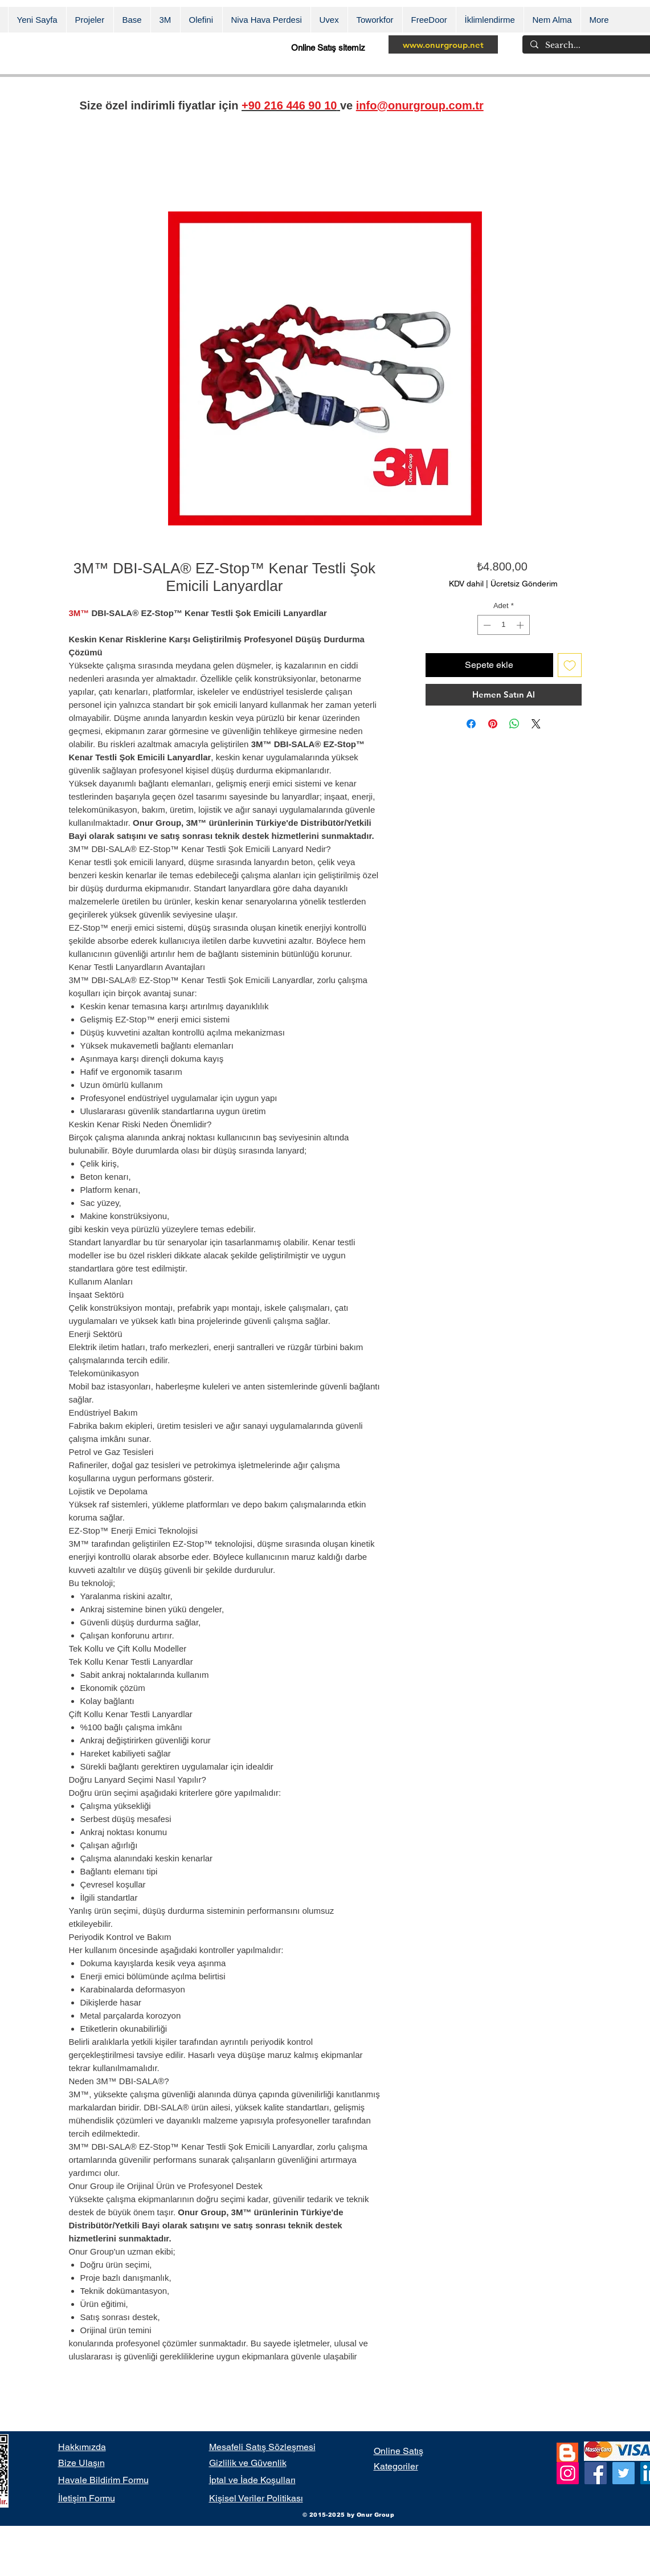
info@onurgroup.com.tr (420, 105)
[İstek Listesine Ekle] (570, 665)
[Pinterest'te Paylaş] (493, 724)
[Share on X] (536, 724)
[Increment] (521, 625)
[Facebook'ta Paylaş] (471, 724)
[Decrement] (486, 625)
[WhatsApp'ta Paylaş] (514, 724)
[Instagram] (568, 2473)
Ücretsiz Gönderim (524, 583)
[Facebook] (595, 2473)
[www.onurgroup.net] (443, 44)
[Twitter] (623, 2473)
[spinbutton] (503, 625)
